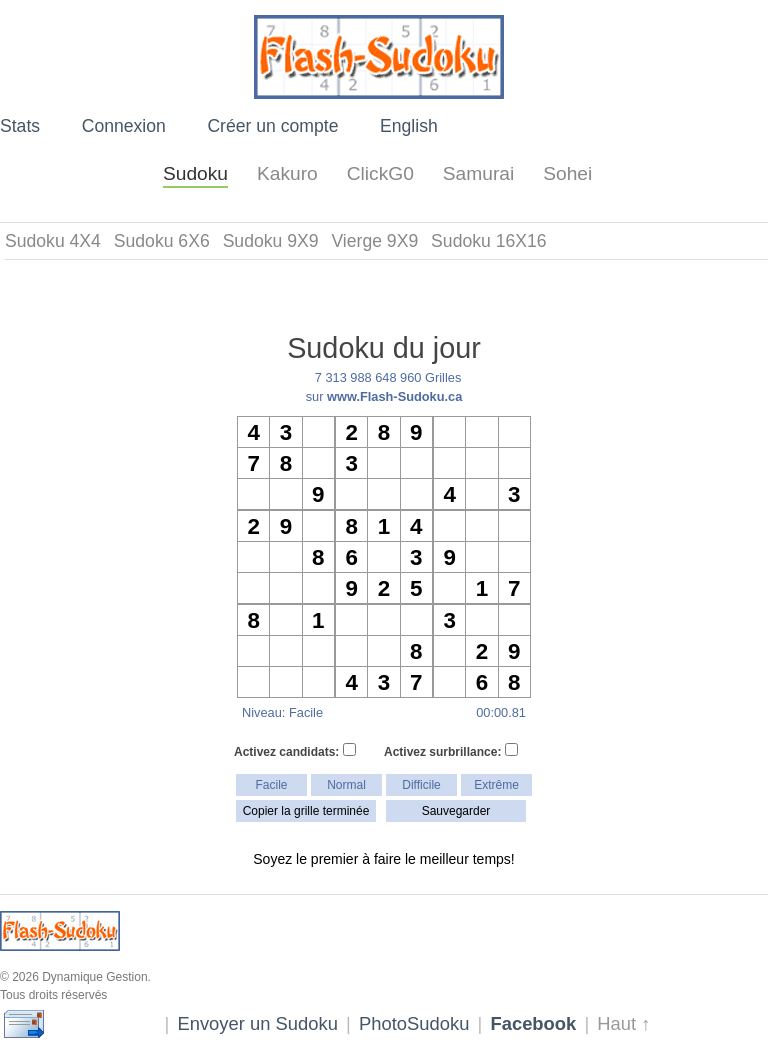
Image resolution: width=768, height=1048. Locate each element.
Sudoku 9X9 (271, 241)
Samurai (478, 173)
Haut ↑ (623, 1023)
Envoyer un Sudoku (257, 1023)
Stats (20, 126)
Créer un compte (272, 126)
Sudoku (195, 173)
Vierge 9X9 (374, 241)
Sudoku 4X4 (53, 241)
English (409, 126)
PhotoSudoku (414, 1023)
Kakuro (287, 173)
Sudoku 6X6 (162, 241)
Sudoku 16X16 (488, 241)
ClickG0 (380, 173)
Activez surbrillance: (451, 751)
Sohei (567, 173)
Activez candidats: (295, 751)
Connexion (124, 126)
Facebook (533, 1023)
